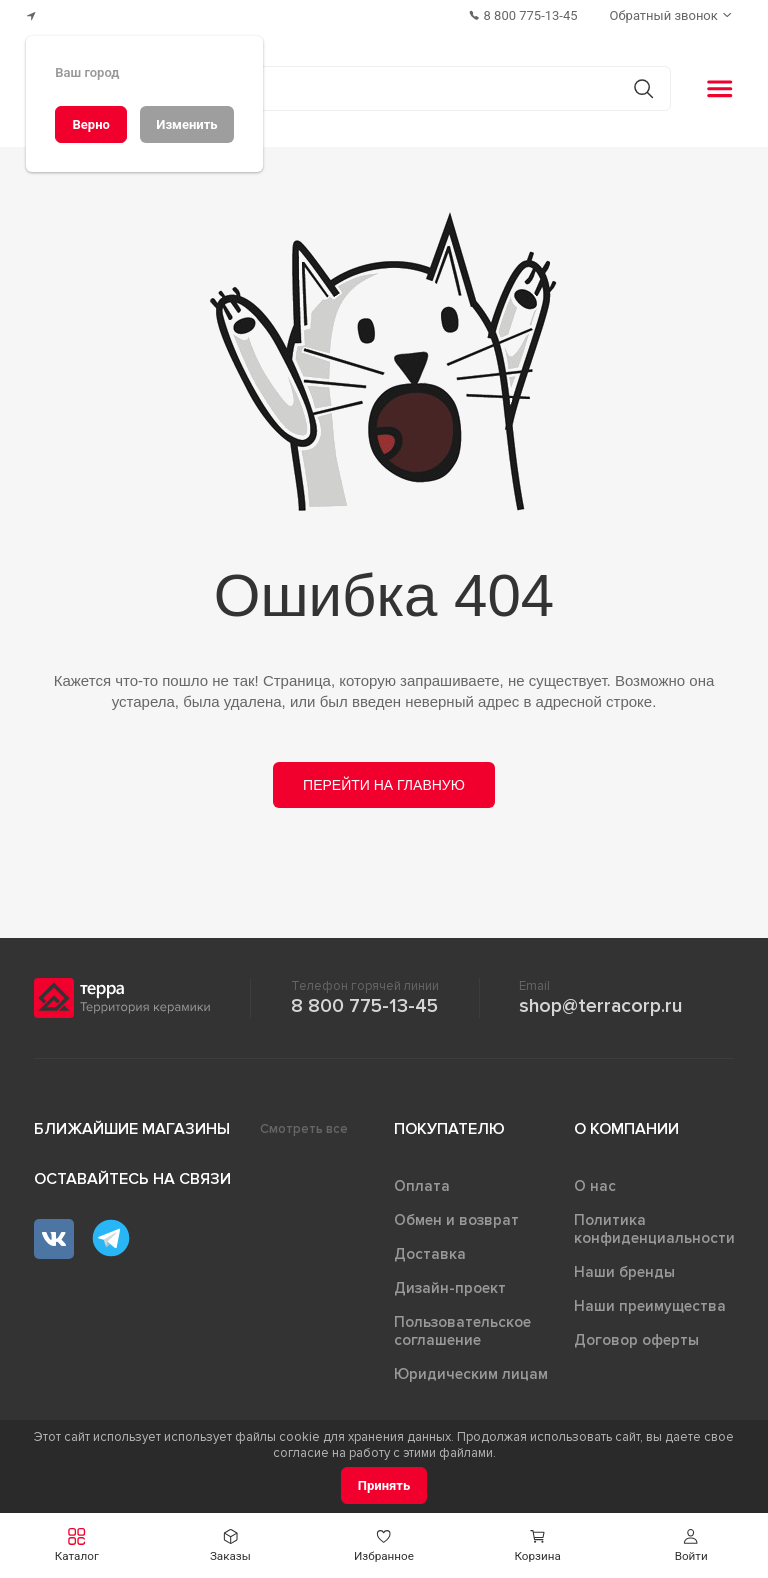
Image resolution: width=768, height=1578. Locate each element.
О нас (595, 1186)
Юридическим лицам (471, 1374)
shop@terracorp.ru (600, 1006)
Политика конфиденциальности (654, 1229)
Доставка (430, 1254)
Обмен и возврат (456, 1220)
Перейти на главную (384, 785)
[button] (691, 1545)
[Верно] (91, 124)
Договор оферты (636, 1340)
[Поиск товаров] (373, 89)
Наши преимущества (650, 1306)
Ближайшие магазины (132, 1129)
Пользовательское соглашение (462, 1331)
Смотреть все (304, 1129)
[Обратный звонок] (673, 15)
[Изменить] (187, 124)
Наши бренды (624, 1272)
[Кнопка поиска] (643, 88)
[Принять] (384, 1485)
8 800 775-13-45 (364, 1006)
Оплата (422, 1186)
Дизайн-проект (450, 1288)
